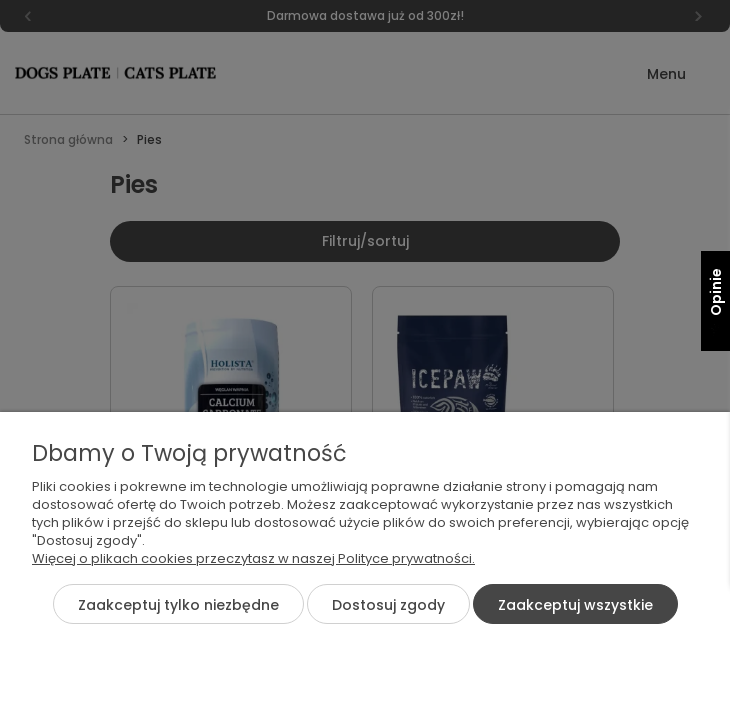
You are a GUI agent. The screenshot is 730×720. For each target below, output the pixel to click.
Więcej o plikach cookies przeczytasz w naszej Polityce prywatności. (253, 558)
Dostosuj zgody (388, 605)
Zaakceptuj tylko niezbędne (178, 605)
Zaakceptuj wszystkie (575, 605)
